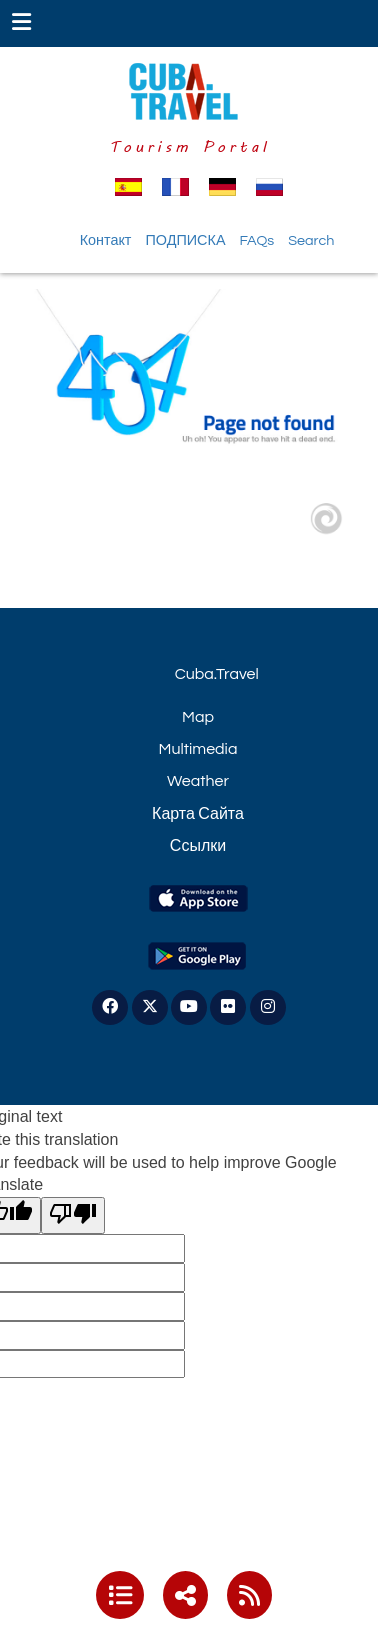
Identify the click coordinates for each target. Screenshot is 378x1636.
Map (198, 717)
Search (311, 240)
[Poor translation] (73, 1215)
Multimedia (198, 749)
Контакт (106, 240)
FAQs (256, 240)
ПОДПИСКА (185, 240)
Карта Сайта (198, 814)
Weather (198, 781)
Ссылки (198, 846)
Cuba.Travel (217, 674)
